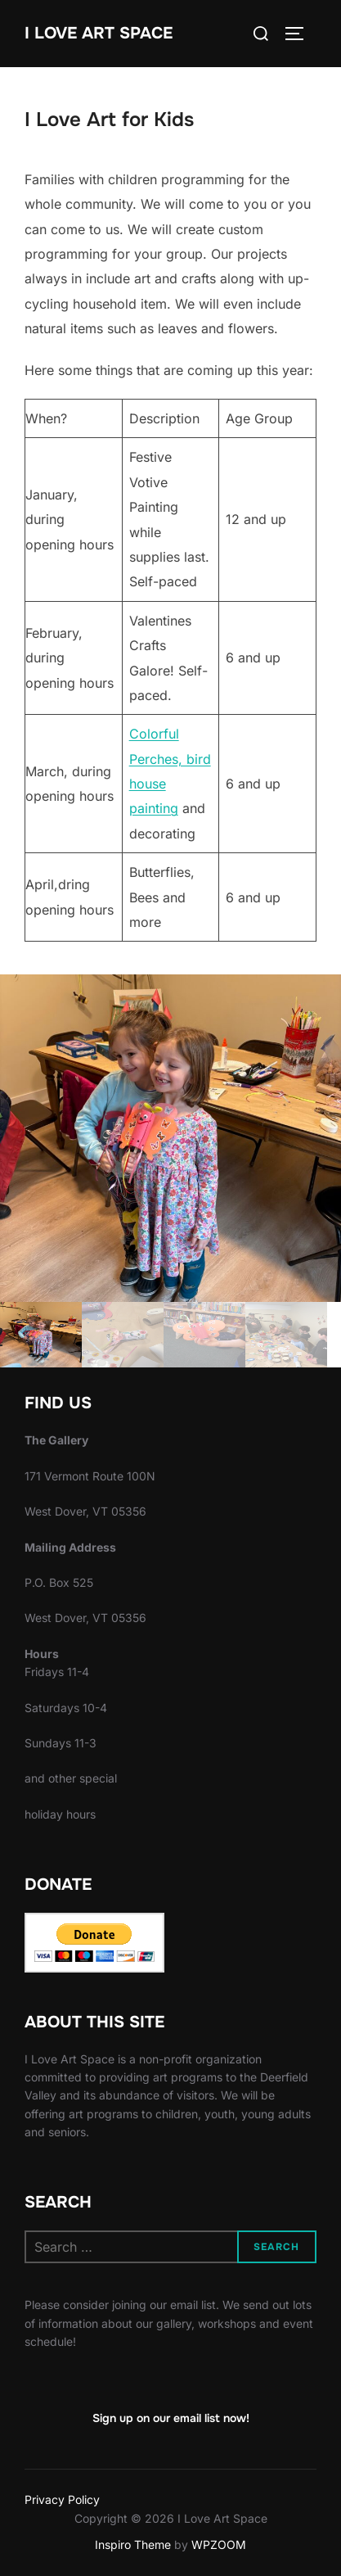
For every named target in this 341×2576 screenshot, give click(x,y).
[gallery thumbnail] (41, 1334)
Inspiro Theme (133, 2544)
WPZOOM (218, 2544)
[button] (170, 1138)
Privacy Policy (62, 2499)
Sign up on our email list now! (170, 2418)
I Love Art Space (99, 33)
